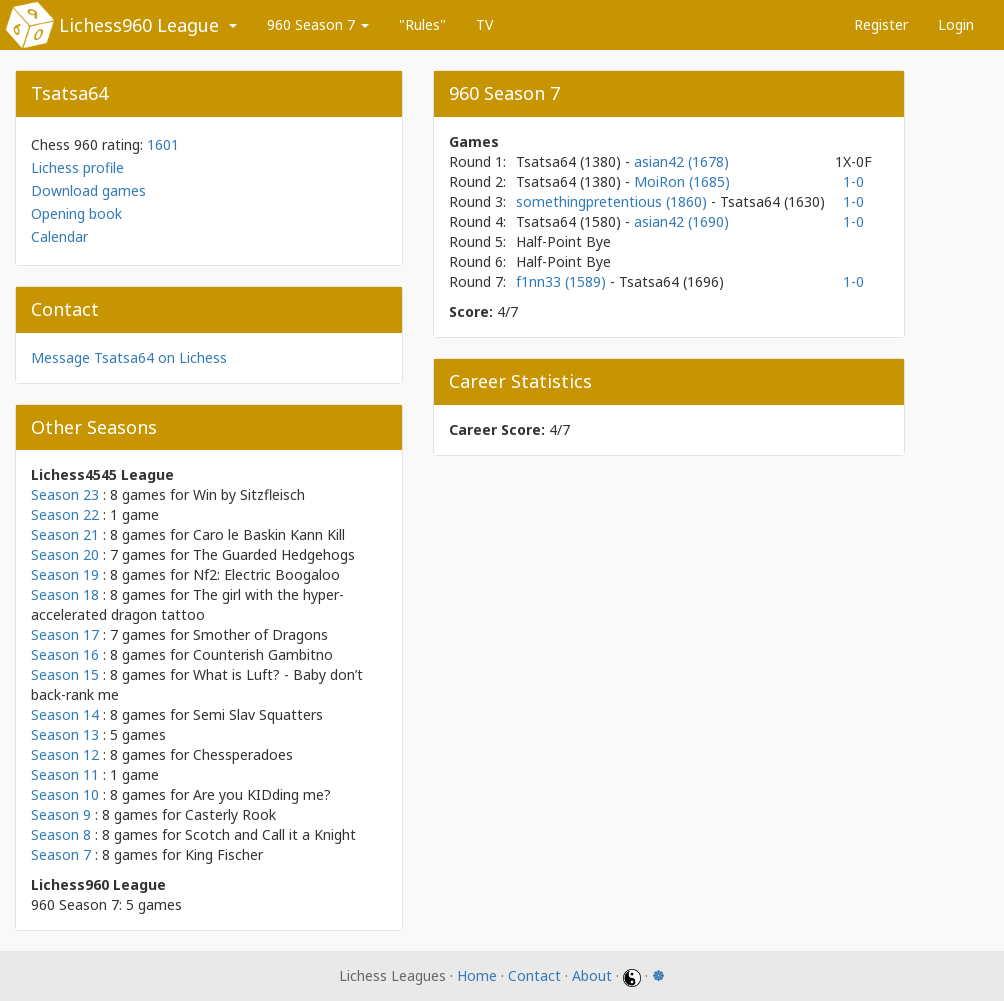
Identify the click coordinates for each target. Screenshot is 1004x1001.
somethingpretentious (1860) (613, 201)
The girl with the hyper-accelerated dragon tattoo (187, 604)
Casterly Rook (230, 814)
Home (477, 975)
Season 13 (65, 734)
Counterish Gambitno (263, 654)
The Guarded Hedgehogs (274, 554)
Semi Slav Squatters (258, 714)
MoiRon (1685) (682, 181)
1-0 (853, 181)
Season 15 (65, 674)
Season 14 (65, 714)
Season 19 (65, 574)
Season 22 (65, 514)
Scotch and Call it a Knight (270, 834)
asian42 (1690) (681, 221)
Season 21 (65, 534)
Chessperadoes (243, 754)
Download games (88, 190)
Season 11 (65, 774)
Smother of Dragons (260, 634)
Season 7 (61, 854)
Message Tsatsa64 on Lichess (129, 357)
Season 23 (65, 494)
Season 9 (61, 814)
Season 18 (65, 594)
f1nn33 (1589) (563, 281)
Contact (534, 975)
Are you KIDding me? (262, 794)
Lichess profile (77, 167)
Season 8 (61, 834)
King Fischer (224, 854)
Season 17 (65, 634)
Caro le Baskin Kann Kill (269, 534)
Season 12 (65, 754)
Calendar (59, 236)
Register (881, 24)
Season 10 (65, 794)
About (592, 975)
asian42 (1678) (681, 161)
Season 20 (65, 554)
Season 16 (65, 654)
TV (484, 24)
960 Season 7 (318, 24)
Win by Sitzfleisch (249, 494)
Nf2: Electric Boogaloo (266, 574)
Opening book (76, 213)
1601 (163, 144)
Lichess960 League (139, 25)
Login (956, 24)
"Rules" (422, 24)
